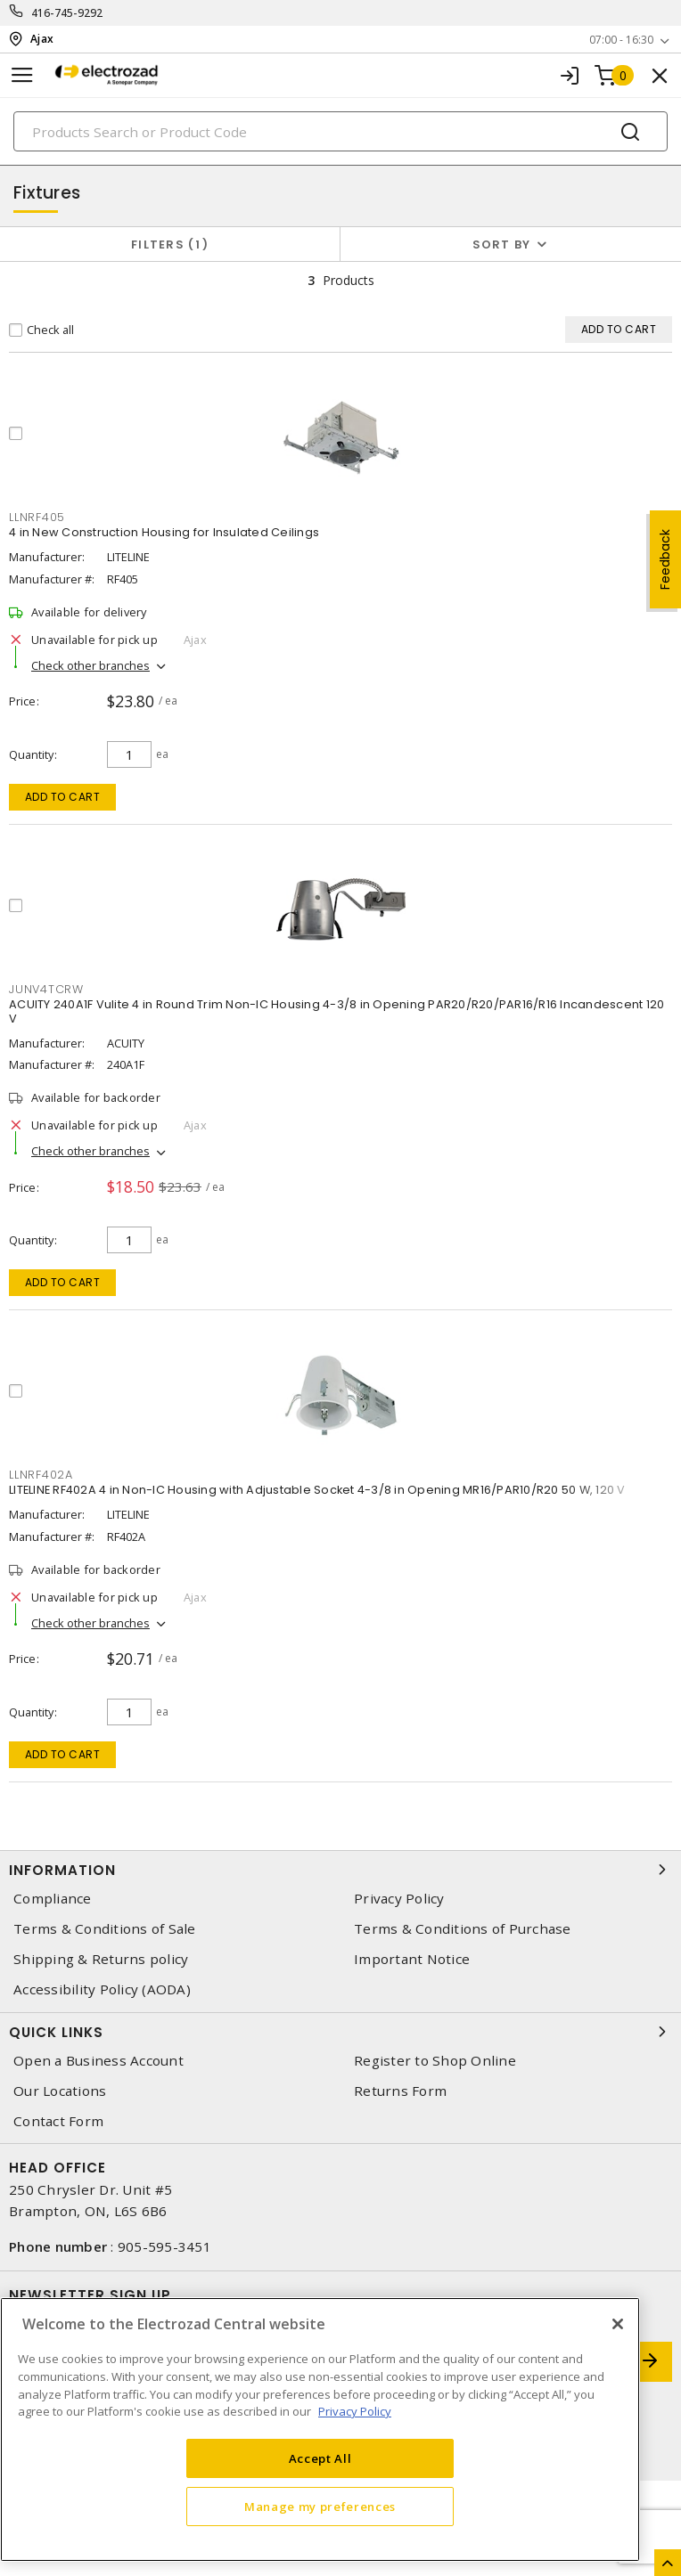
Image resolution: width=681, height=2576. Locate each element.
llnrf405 (37, 517)
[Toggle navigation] (22, 75)
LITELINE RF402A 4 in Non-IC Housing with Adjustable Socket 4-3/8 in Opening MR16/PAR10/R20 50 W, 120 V (317, 1489)
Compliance (52, 1898)
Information (340, 1869)
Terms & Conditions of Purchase (462, 1928)
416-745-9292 (67, 12)
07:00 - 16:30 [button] (621, 39)
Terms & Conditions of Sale (104, 1928)
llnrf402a (41, 1474)
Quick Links (340, 2032)
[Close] (617, 2324)
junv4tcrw (46, 989)
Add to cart (63, 796)
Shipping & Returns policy (100, 1959)
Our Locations (59, 2091)
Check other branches (90, 665)
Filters (170, 244)
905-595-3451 (164, 2246)
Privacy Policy (399, 1898)
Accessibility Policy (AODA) (102, 1989)
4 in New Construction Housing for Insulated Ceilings (164, 532)
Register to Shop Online (435, 2060)
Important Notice (412, 1959)
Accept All (320, 2458)
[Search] (340, 131)
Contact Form (58, 2121)
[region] (320, 2429)
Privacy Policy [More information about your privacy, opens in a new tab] (354, 2411)
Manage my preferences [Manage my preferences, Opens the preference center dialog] (320, 2507)
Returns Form (400, 2091)
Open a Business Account (98, 2060)
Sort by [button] (501, 244)
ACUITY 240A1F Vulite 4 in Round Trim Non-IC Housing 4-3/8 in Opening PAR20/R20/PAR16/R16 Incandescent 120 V (336, 1011)
